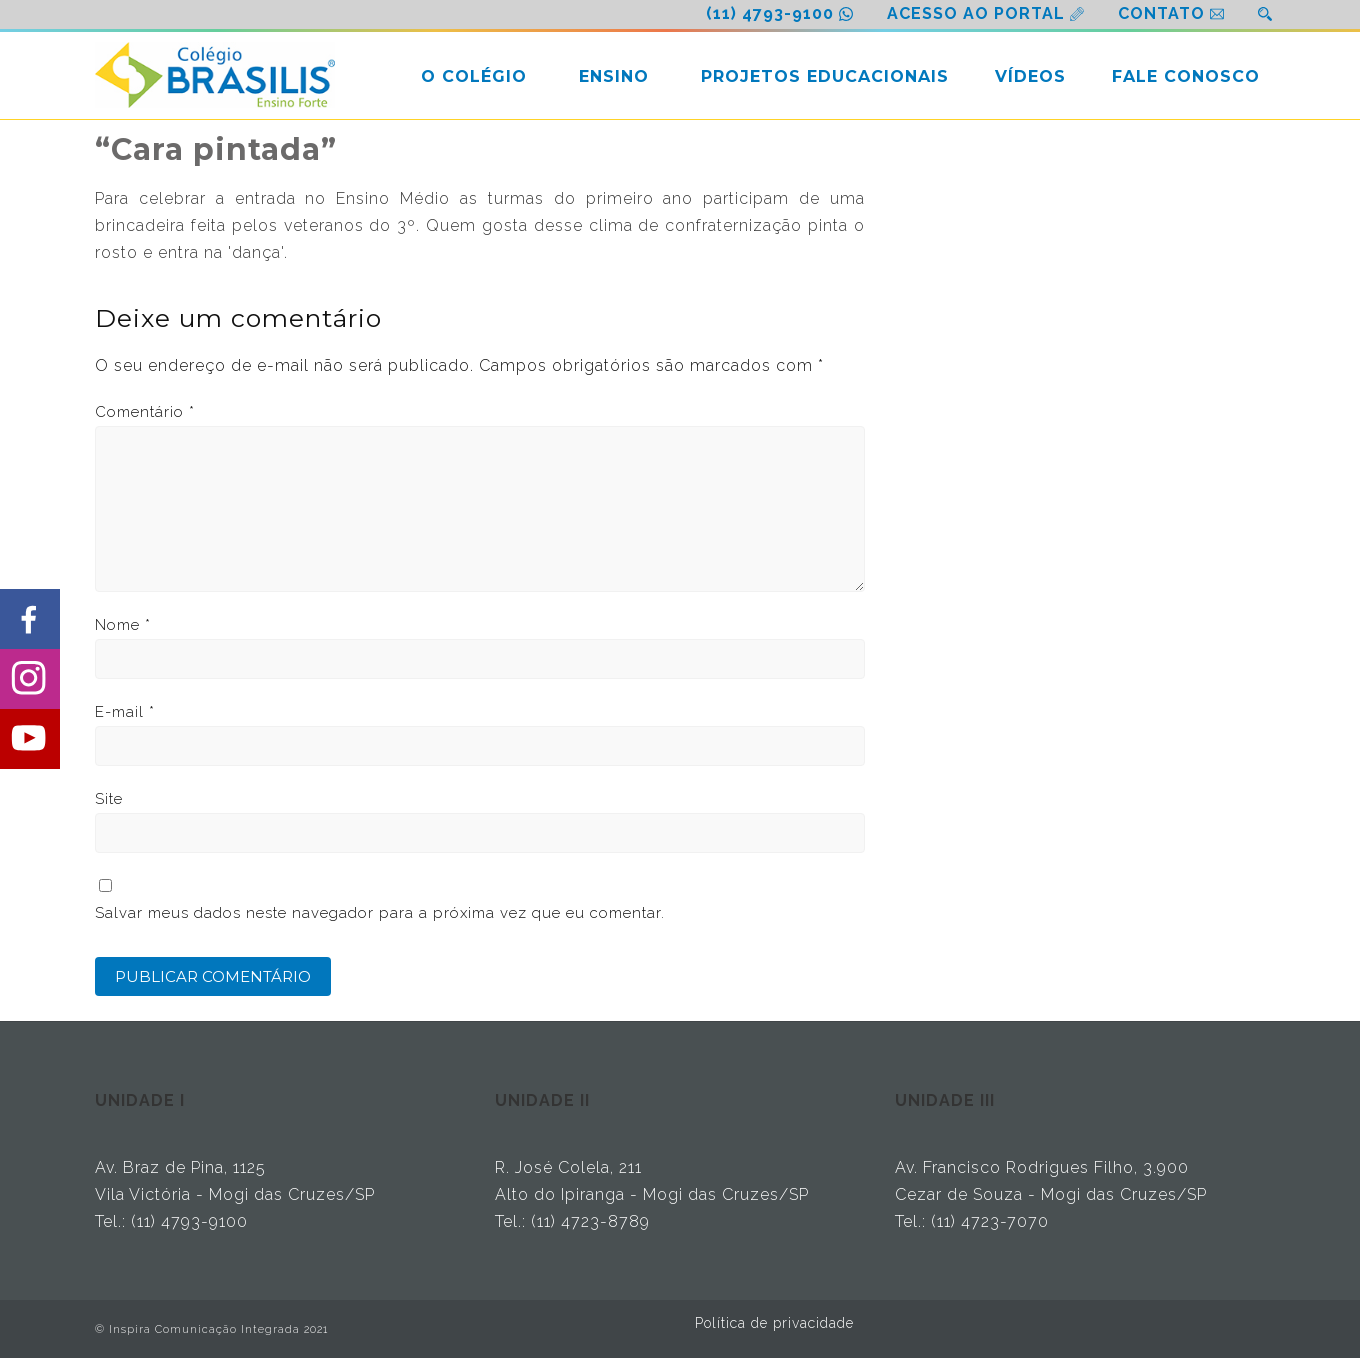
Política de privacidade (774, 1323)
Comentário (145, 412)
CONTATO (1161, 13)
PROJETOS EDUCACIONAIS (825, 76)
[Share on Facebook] (30, 619)
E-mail (125, 712)
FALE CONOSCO (1186, 76)
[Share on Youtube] (30, 739)
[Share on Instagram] (30, 679)
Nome (123, 625)
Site (109, 799)
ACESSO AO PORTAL (976, 13)
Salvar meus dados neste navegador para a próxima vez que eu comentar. (380, 913)
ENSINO (614, 76)
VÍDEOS (1030, 76)
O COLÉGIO (474, 76)
